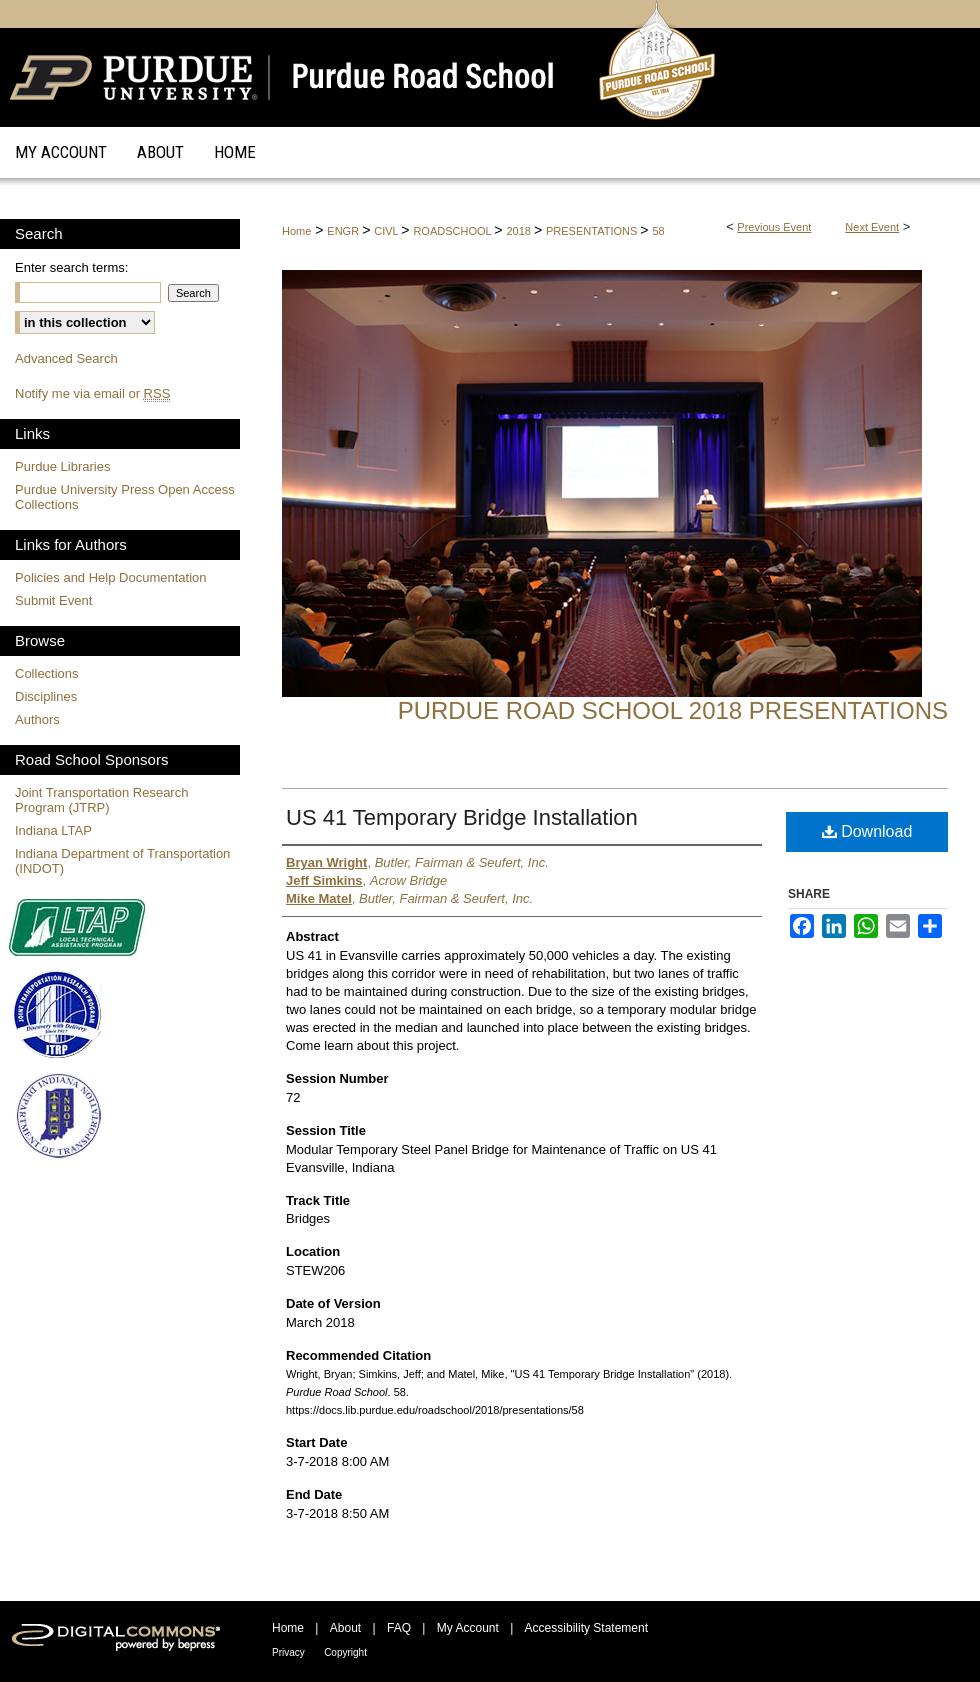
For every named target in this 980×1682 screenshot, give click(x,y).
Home (296, 231)
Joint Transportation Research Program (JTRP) (101, 800)
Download (867, 831)
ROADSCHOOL (453, 231)
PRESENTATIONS (593, 231)
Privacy (288, 1652)
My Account (468, 1628)
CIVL (387, 231)
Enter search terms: (71, 267)
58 (658, 231)
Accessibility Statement (586, 1628)
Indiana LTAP (53, 830)
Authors (37, 719)
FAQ (399, 1628)
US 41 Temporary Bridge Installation (462, 817)
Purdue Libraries (62, 466)
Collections (47, 673)
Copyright (345, 1652)
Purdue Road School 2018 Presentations (673, 710)
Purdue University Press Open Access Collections (125, 497)
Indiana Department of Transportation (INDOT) (122, 861)
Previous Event (774, 227)
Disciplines (46, 696)
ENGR (344, 231)
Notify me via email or (92, 393)
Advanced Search (66, 358)
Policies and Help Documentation (111, 577)
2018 (520, 231)
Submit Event (53, 600)
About (345, 1628)
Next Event (872, 227)
